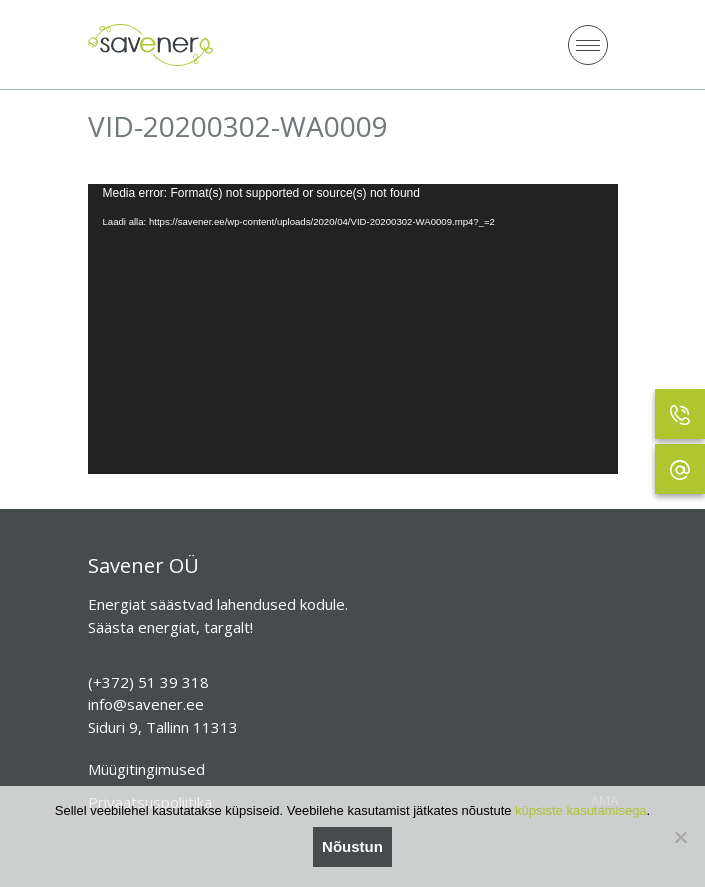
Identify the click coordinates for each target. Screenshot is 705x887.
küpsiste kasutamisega (581, 810)
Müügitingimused (146, 769)
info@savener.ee (146, 704)
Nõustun (352, 846)
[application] (353, 329)
